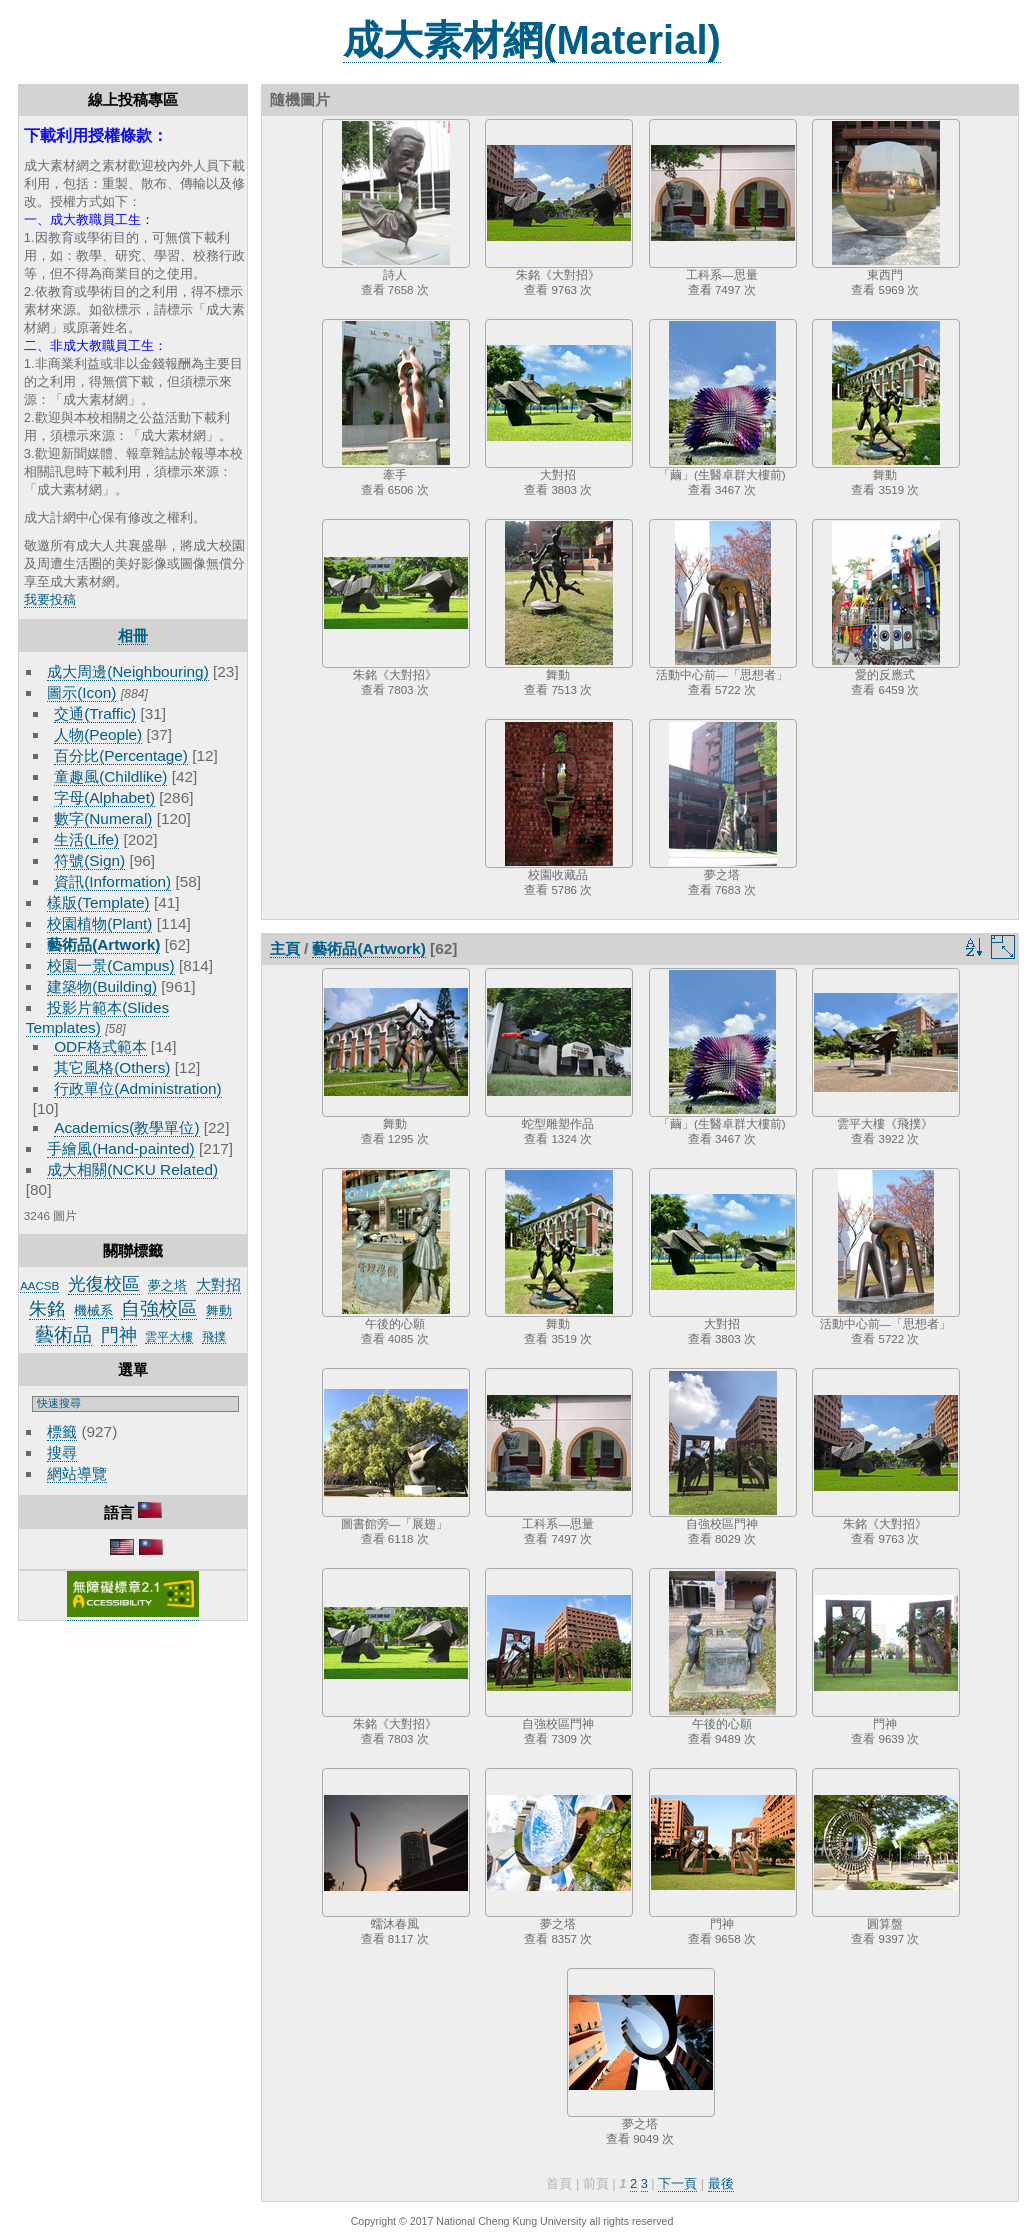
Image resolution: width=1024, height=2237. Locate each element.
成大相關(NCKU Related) (132, 1169)
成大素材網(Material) (532, 40)
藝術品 (63, 1334)
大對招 (218, 1284)
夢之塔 (167, 1285)
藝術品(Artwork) (103, 944)
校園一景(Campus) (110, 965)
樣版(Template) (98, 902)
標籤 (62, 1431)
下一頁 (677, 2183)
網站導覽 (77, 1473)
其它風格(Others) (112, 1067)
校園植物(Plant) (99, 923)
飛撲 (214, 1337)
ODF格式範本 (100, 1046)
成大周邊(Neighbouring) (128, 671)
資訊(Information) (112, 881)
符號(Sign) (89, 860)
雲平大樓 (169, 1337)
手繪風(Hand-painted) (120, 1148)
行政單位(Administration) (138, 1088)
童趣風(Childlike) (110, 776)
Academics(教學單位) (126, 1127)
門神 (119, 1335)
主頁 (285, 948)
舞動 (219, 1310)
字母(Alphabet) (104, 797)
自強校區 (159, 1308)
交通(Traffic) (95, 713)
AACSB (39, 1286)
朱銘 (47, 1309)
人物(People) (98, 734)
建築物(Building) (102, 986)
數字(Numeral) (103, 818)
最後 (721, 2183)
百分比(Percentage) (121, 755)
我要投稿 (50, 599)
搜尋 (62, 1452)
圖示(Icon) (81, 692)
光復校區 (104, 1284)
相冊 (133, 635)
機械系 (93, 1310)
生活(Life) (86, 839)
